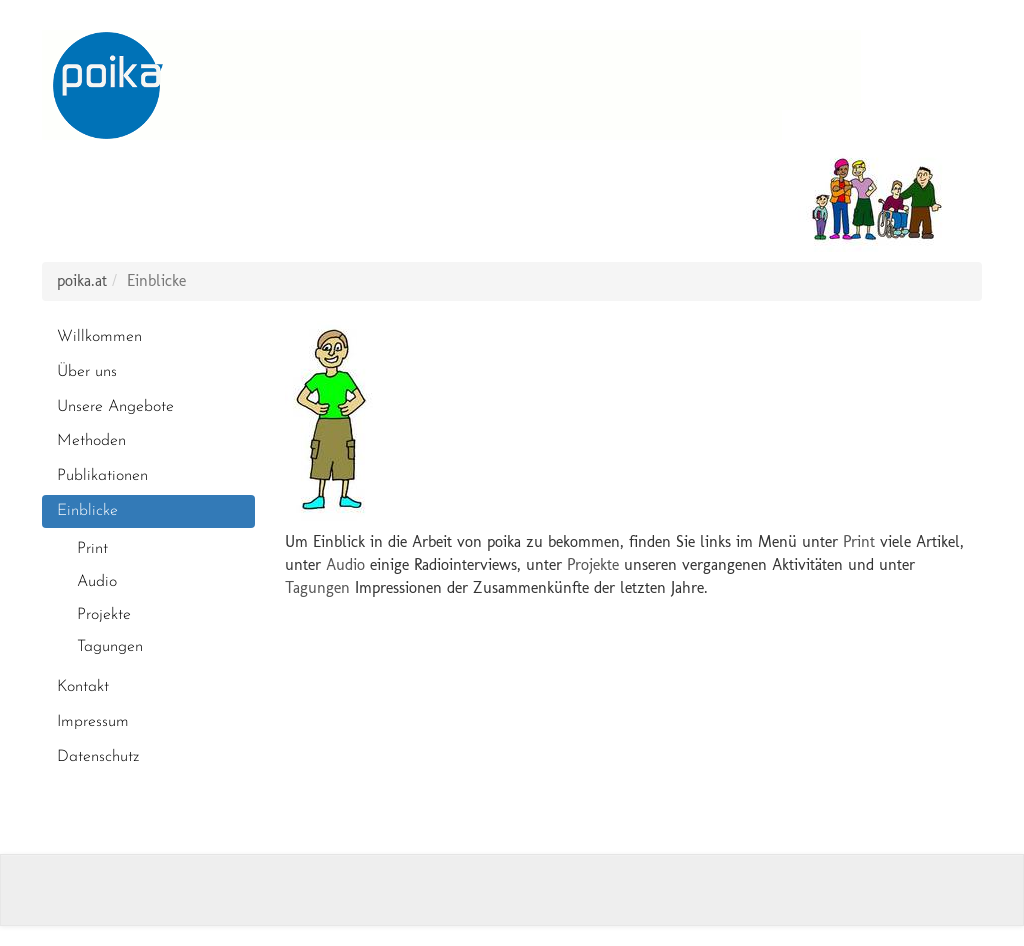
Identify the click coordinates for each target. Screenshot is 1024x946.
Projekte (104, 615)
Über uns (87, 372)
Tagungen (110, 647)
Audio (97, 582)
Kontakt (83, 687)
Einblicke (87, 511)
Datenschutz (98, 757)
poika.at (82, 280)
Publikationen (102, 476)
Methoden (91, 441)
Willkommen (99, 337)
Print (92, 549)
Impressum (93, 722)
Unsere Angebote (115, 407)
